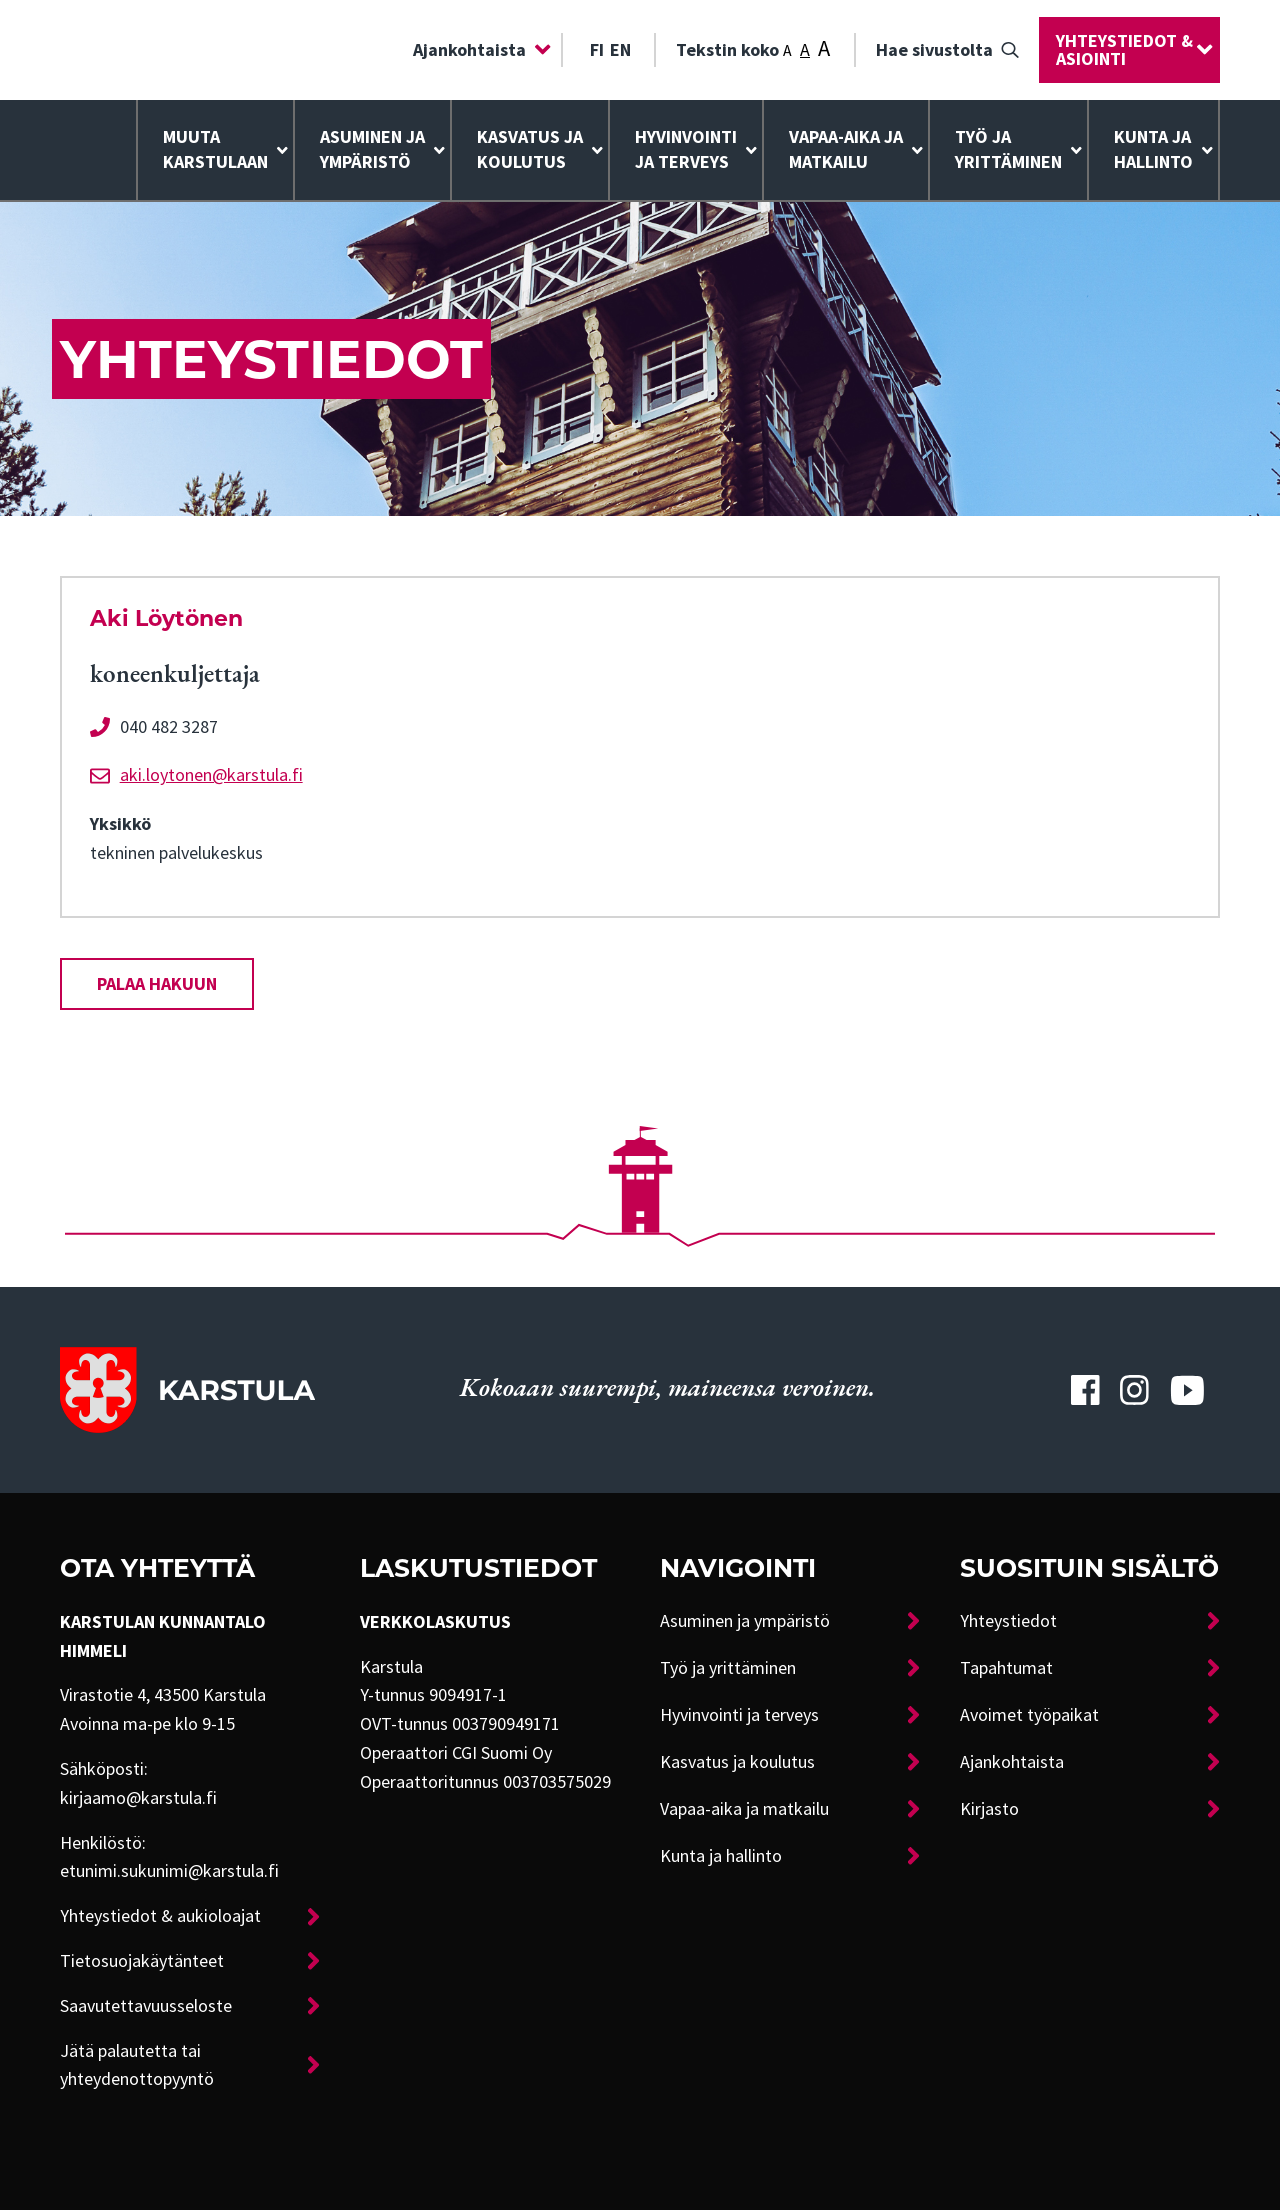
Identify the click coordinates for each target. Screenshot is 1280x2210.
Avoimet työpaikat (1029, 1715)
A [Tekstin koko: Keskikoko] (805, 50)
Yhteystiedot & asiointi (1124, 50)
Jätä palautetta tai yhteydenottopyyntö (137, 2065)
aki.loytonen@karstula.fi (211, 775)
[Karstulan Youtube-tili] (1187, 1390)
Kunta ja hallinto (1153, 149)
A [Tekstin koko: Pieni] (787, 51)
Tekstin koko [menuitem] (753, 48)
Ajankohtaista (469, 50)
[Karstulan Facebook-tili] (1085, 1390)
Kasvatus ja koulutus (530, 149)
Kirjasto (989, 1809)
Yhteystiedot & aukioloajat (160, 1916)
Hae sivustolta (934, 50)
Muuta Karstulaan (215, 149)
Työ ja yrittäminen (1008, 149)
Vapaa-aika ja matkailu (846, 149)
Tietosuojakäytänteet (142, 1961)
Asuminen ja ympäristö (372, 149)
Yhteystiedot (1008, 1621)
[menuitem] (477, 50)
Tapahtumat (1006, 1668)
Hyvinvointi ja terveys (739, 1715)
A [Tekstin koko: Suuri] (824, 48)
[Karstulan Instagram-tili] (1135, 1390)
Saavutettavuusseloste (146, 2006)
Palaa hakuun (157, 984)
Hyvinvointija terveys (686, 149)
